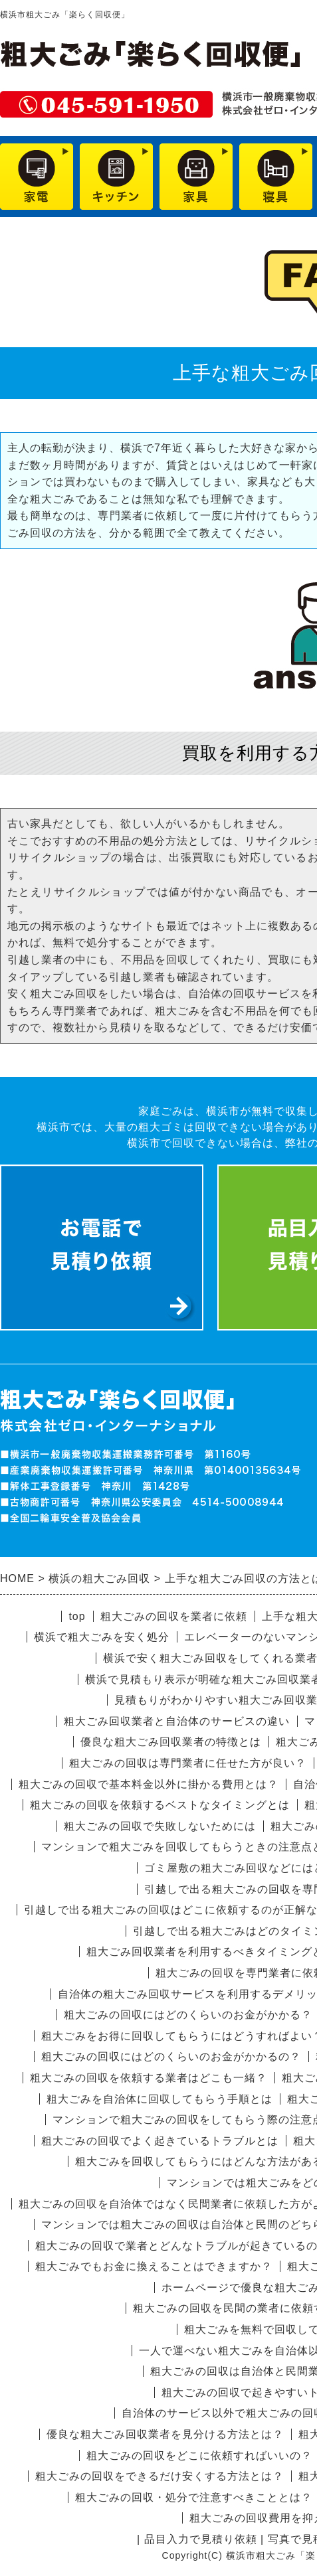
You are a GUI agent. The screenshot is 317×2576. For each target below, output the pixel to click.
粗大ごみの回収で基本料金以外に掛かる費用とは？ (148, 1784)
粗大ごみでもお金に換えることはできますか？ (153, 2266)
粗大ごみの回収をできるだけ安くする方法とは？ (159, 2476)
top (76, 1616)
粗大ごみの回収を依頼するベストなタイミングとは (160, 1805)
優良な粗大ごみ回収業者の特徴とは (170, 1741)
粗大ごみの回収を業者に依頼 (173, 1616)
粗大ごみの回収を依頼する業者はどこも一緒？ (148, 2077)
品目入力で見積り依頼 (200, 2539)
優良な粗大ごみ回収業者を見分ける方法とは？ (165, 2434)
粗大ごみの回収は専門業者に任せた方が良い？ (187, 1763)
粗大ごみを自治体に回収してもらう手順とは (159, 2099)
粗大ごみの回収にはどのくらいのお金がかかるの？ (171, 2056)
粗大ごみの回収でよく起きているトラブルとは (159, 2140)
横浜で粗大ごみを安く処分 (101, 1637)
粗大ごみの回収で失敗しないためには (160, 1826)
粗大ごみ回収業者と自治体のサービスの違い (177, 1721)
